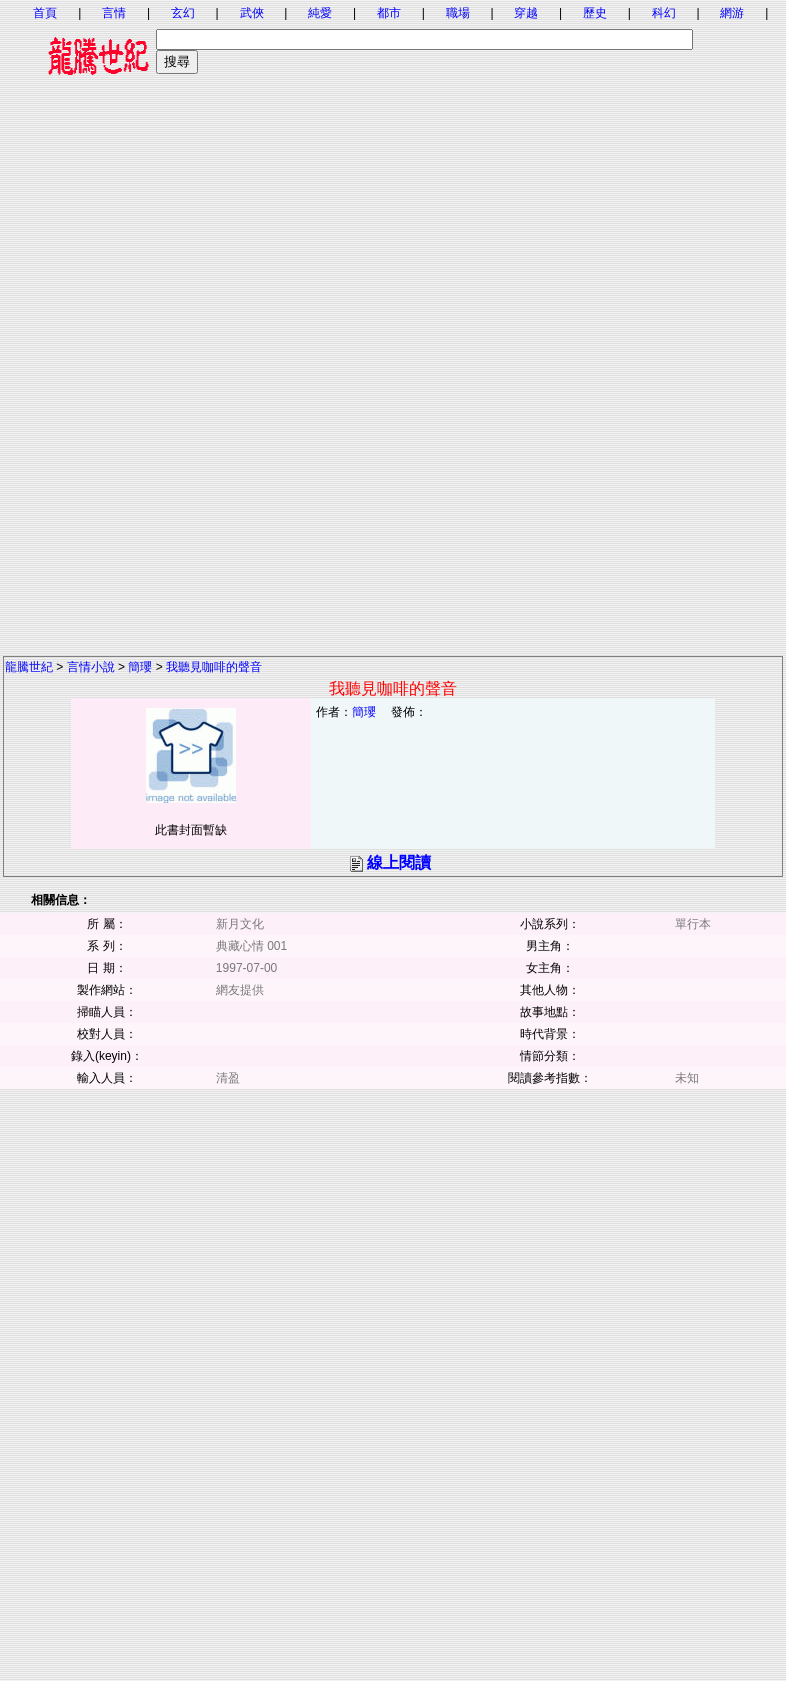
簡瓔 (140, 667)
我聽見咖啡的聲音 (214, 667)
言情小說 (91, 667)
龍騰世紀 (29, 667)
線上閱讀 (399, 862)
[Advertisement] (393, 230)
